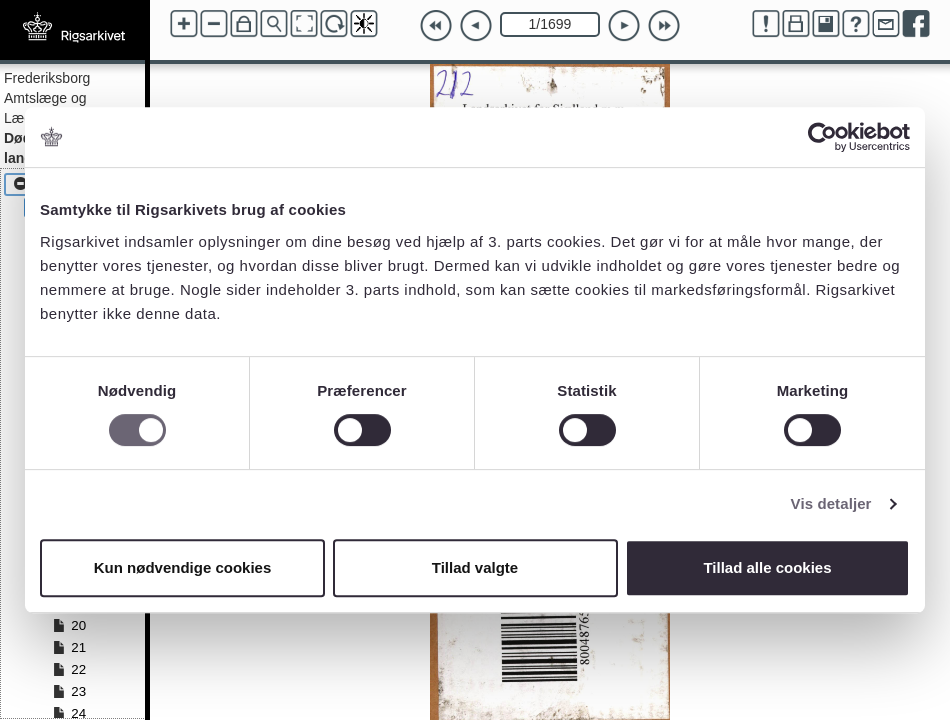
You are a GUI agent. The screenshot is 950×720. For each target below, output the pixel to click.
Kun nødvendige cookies (183, 567)
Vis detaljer (831, 503)
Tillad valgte (475, 567)
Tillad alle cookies (767, 567)
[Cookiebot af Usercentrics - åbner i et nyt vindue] (822, 137)
